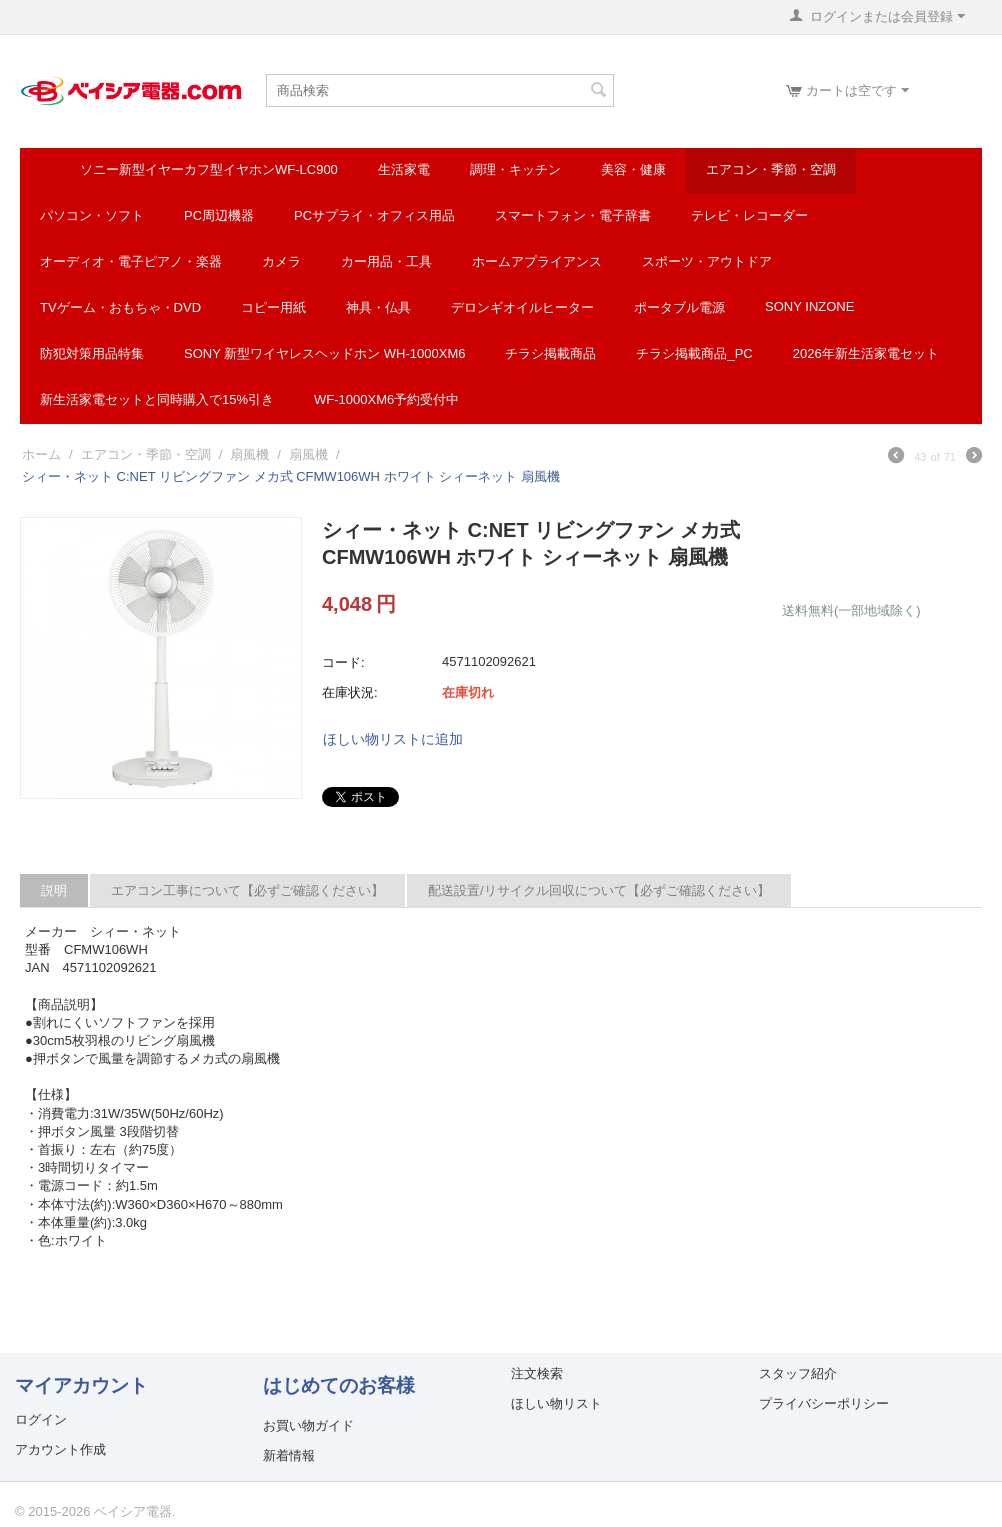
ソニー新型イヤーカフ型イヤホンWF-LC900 (209, 169)
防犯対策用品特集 (92, 353)
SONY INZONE (809, 306)
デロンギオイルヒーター (522, 307)
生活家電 (404, 169)
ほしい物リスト (556, 1403)
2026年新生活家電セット (866, 353)
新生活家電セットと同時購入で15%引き (157, 399)
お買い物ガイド (308, 1425)
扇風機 (249, 454)
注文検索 (537, 1373)
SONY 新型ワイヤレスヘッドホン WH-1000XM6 (324, 353)
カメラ (281, 261)
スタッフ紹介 (798, 1373)
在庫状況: (350, 692)
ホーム (41, 454)
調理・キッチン (515, 169)
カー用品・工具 (386, 261)
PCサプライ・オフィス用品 (374, 215)
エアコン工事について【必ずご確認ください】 (247, 890)
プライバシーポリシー (824, 1403)
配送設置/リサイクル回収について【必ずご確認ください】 (599, 890)
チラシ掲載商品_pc (694, 353)
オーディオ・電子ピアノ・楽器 (131, 261)
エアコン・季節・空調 (771, 169)
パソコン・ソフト (92, 215)
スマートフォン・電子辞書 (573, 215)
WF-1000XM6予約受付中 (386, 399)
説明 (54, 890)
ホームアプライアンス (537, 261)
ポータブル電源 (679, 307)
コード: (343, 662)
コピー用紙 (273, 307)
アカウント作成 (60, 1449)
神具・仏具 (378, 307)
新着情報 (289, 1455)
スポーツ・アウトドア (707, 261)
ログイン (41, 1419)
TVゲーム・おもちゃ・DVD (120, 307)
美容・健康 (633, 169)
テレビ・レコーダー (749, 215)
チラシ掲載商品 (550, 353)
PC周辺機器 (219, 215)
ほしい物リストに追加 (393, 739)
